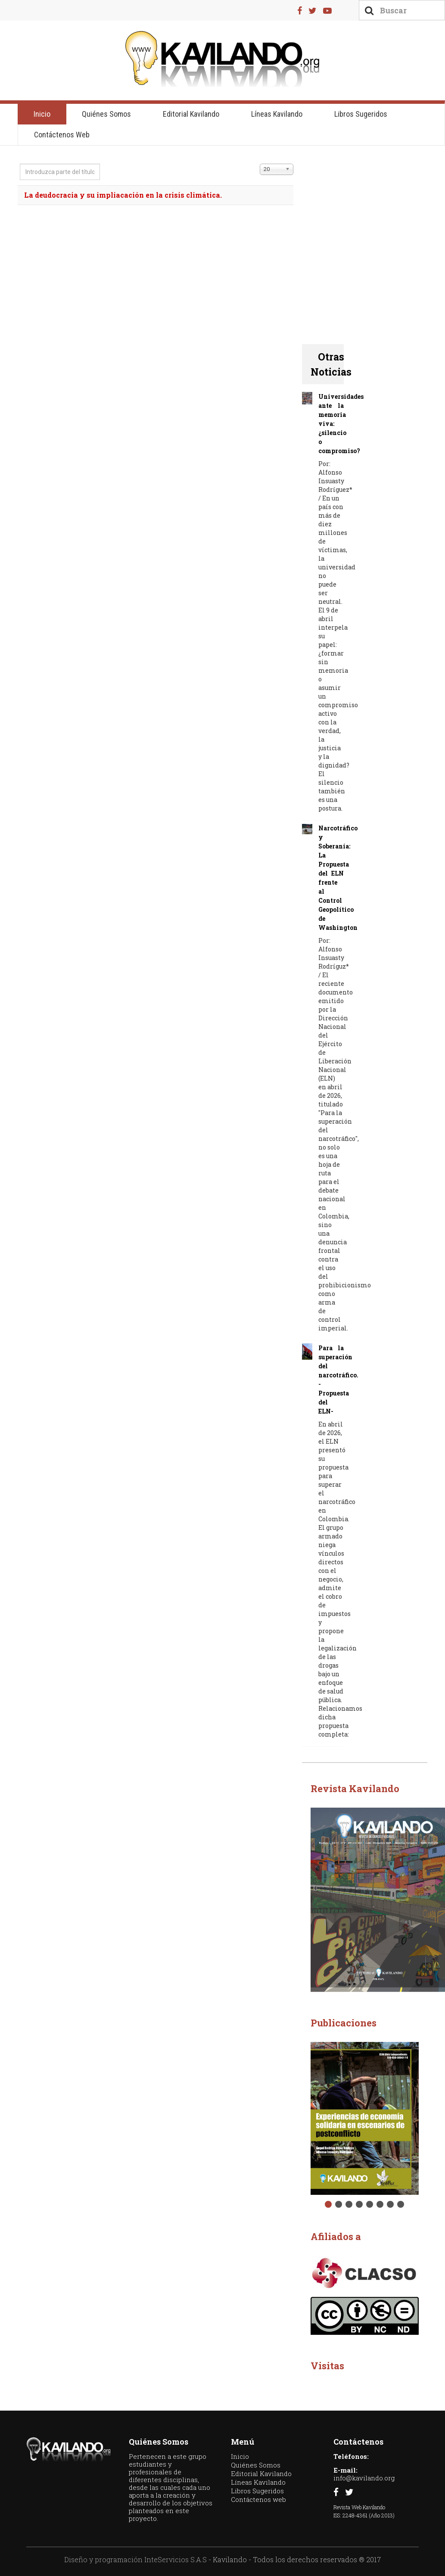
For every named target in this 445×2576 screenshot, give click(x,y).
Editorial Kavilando (191, 113)
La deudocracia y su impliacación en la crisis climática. (123, 194)
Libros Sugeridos (360, 113)
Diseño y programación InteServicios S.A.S (135, 2559)
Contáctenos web (62, 134)
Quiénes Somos (106, 113)
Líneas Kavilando (276, 113)
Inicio (42, 113)
